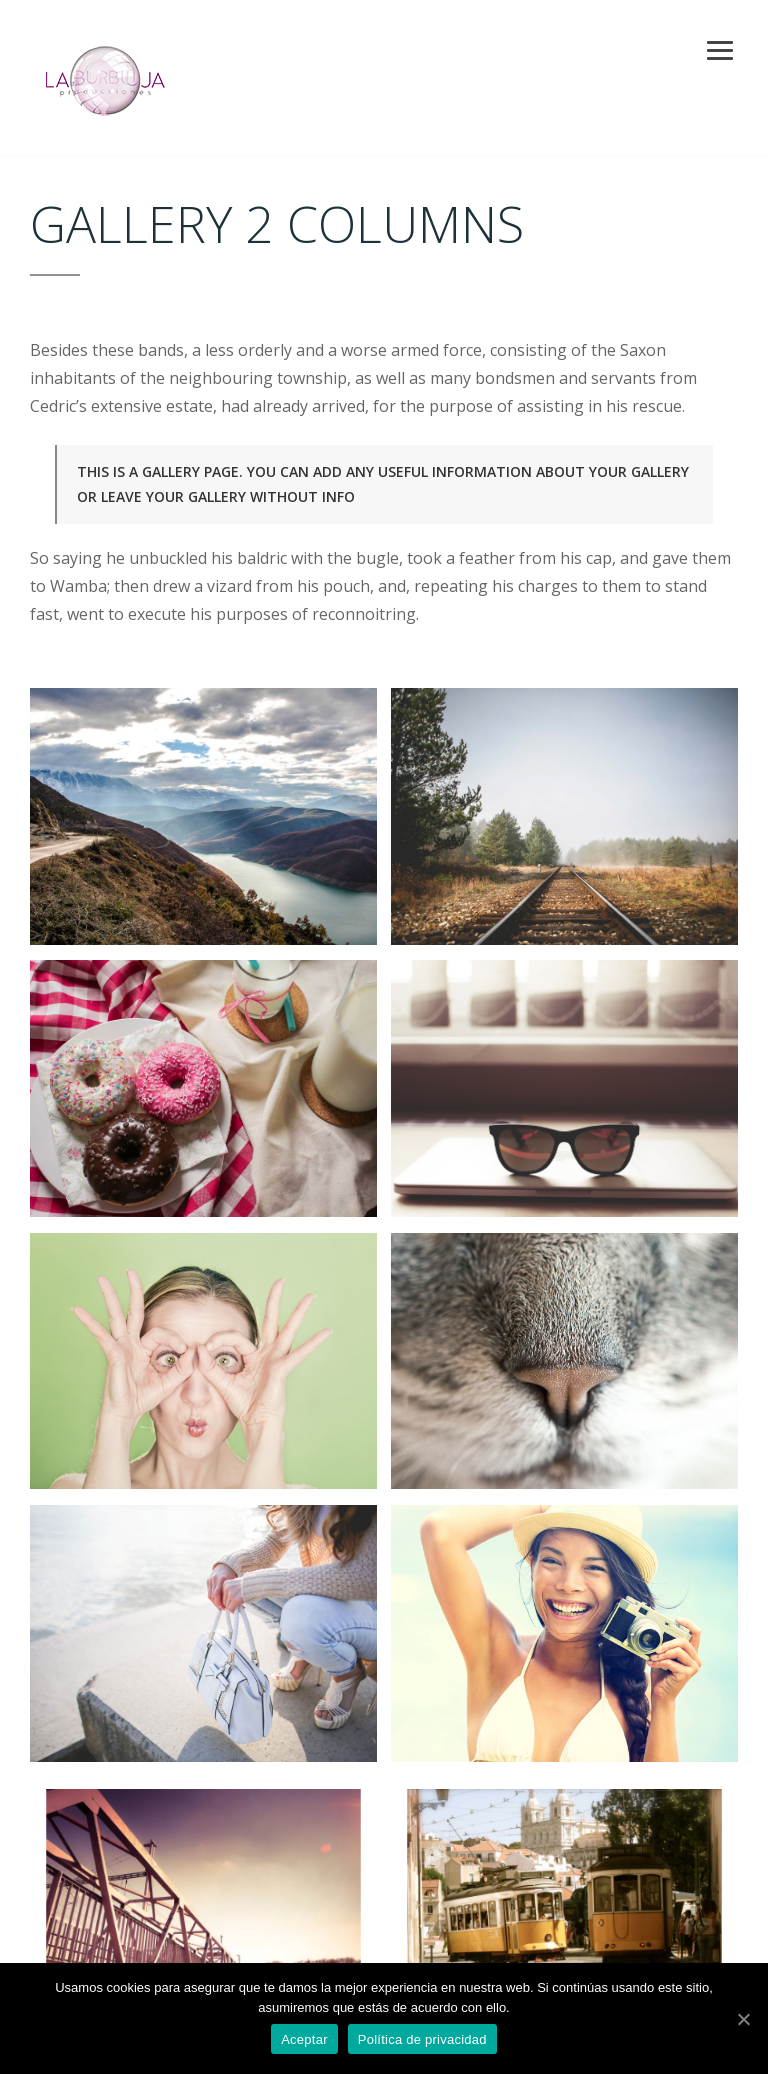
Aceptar (304, 2039)
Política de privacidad (422, 2039)
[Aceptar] (743, 2019)
